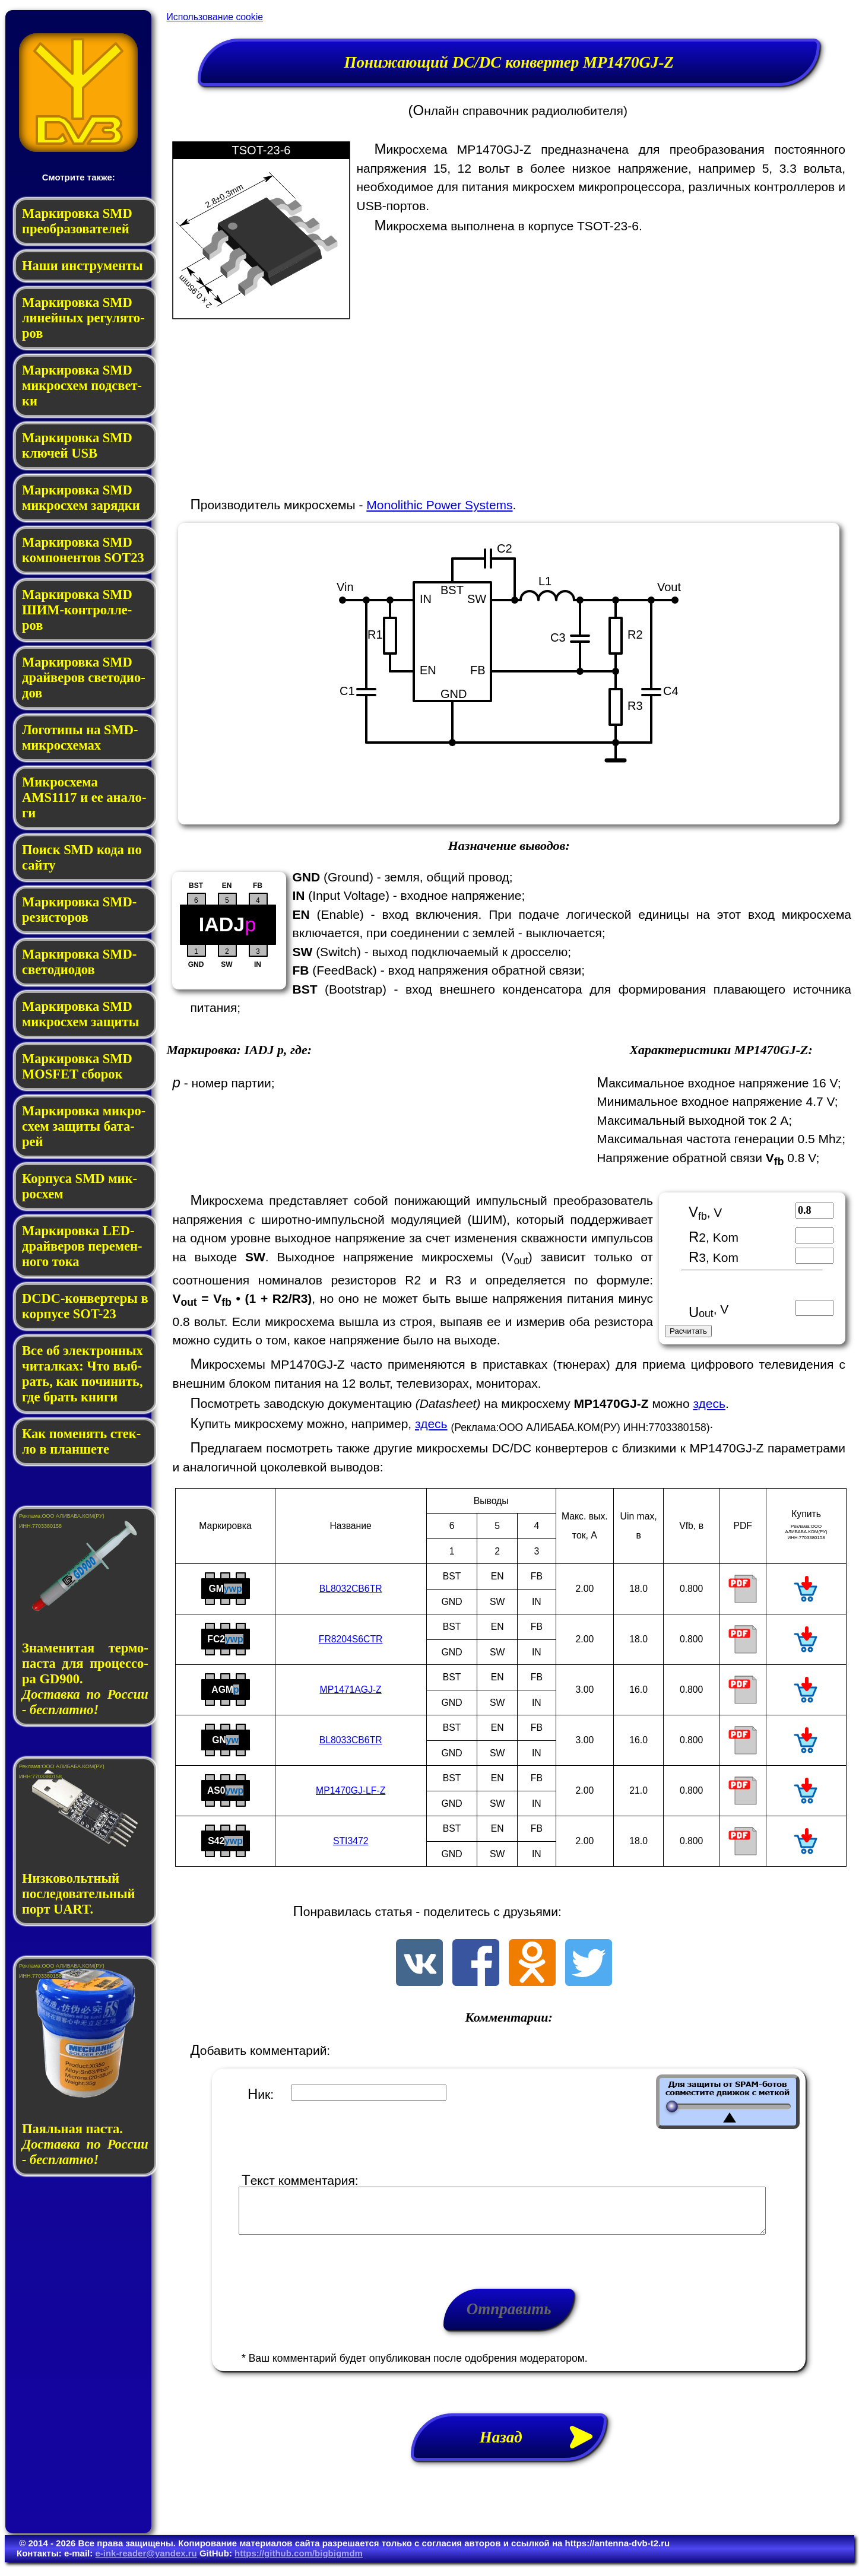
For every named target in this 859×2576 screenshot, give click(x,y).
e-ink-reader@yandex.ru (145, 2562)
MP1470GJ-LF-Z (350, 1790)
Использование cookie (214, 17)
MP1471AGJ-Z (351, 1689)
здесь (709, 1403)
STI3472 (351, 1841)
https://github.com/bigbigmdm (298, 2562)
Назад (543, 2446)
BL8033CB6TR (350, 1740)
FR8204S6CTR (351, 1639)
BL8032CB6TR (350, 1589)
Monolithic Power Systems (439, 505)
